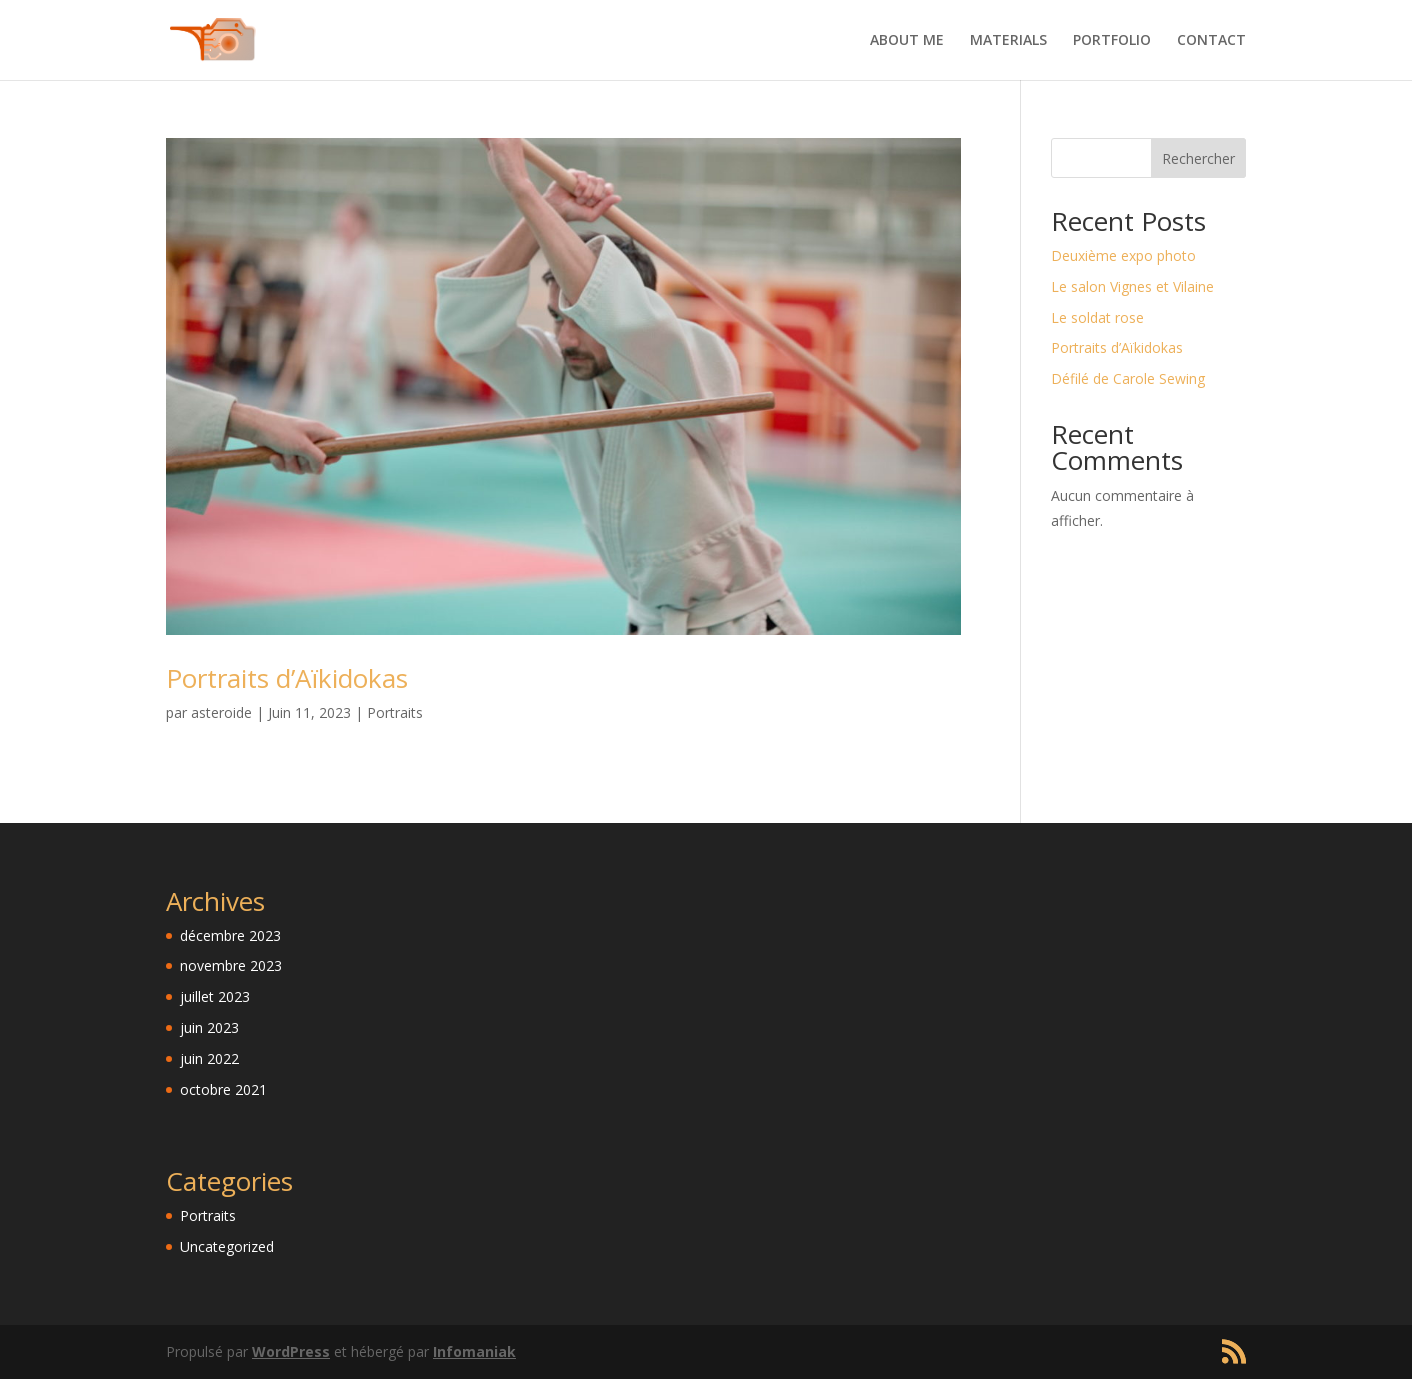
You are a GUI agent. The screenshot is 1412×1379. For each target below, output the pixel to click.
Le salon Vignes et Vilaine (1132, 286)
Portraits (395, 712)
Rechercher (1198, 158)
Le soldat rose (1097, 317)
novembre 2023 (231, 965)
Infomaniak (474, 1351)
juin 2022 (209, 1058)
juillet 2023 (215, 996)
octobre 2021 (223, 1089)
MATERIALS (1008, 41)
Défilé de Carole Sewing (1128, 378)
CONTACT (1211, 41)
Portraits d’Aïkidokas (287, 678)
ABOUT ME (907, 41)
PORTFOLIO (1112, 41)
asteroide (221, 712)
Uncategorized (227, 1246)
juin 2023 (209, 1027)
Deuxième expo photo (1123, 255)
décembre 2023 (230, 935)
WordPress (291, 1351)
